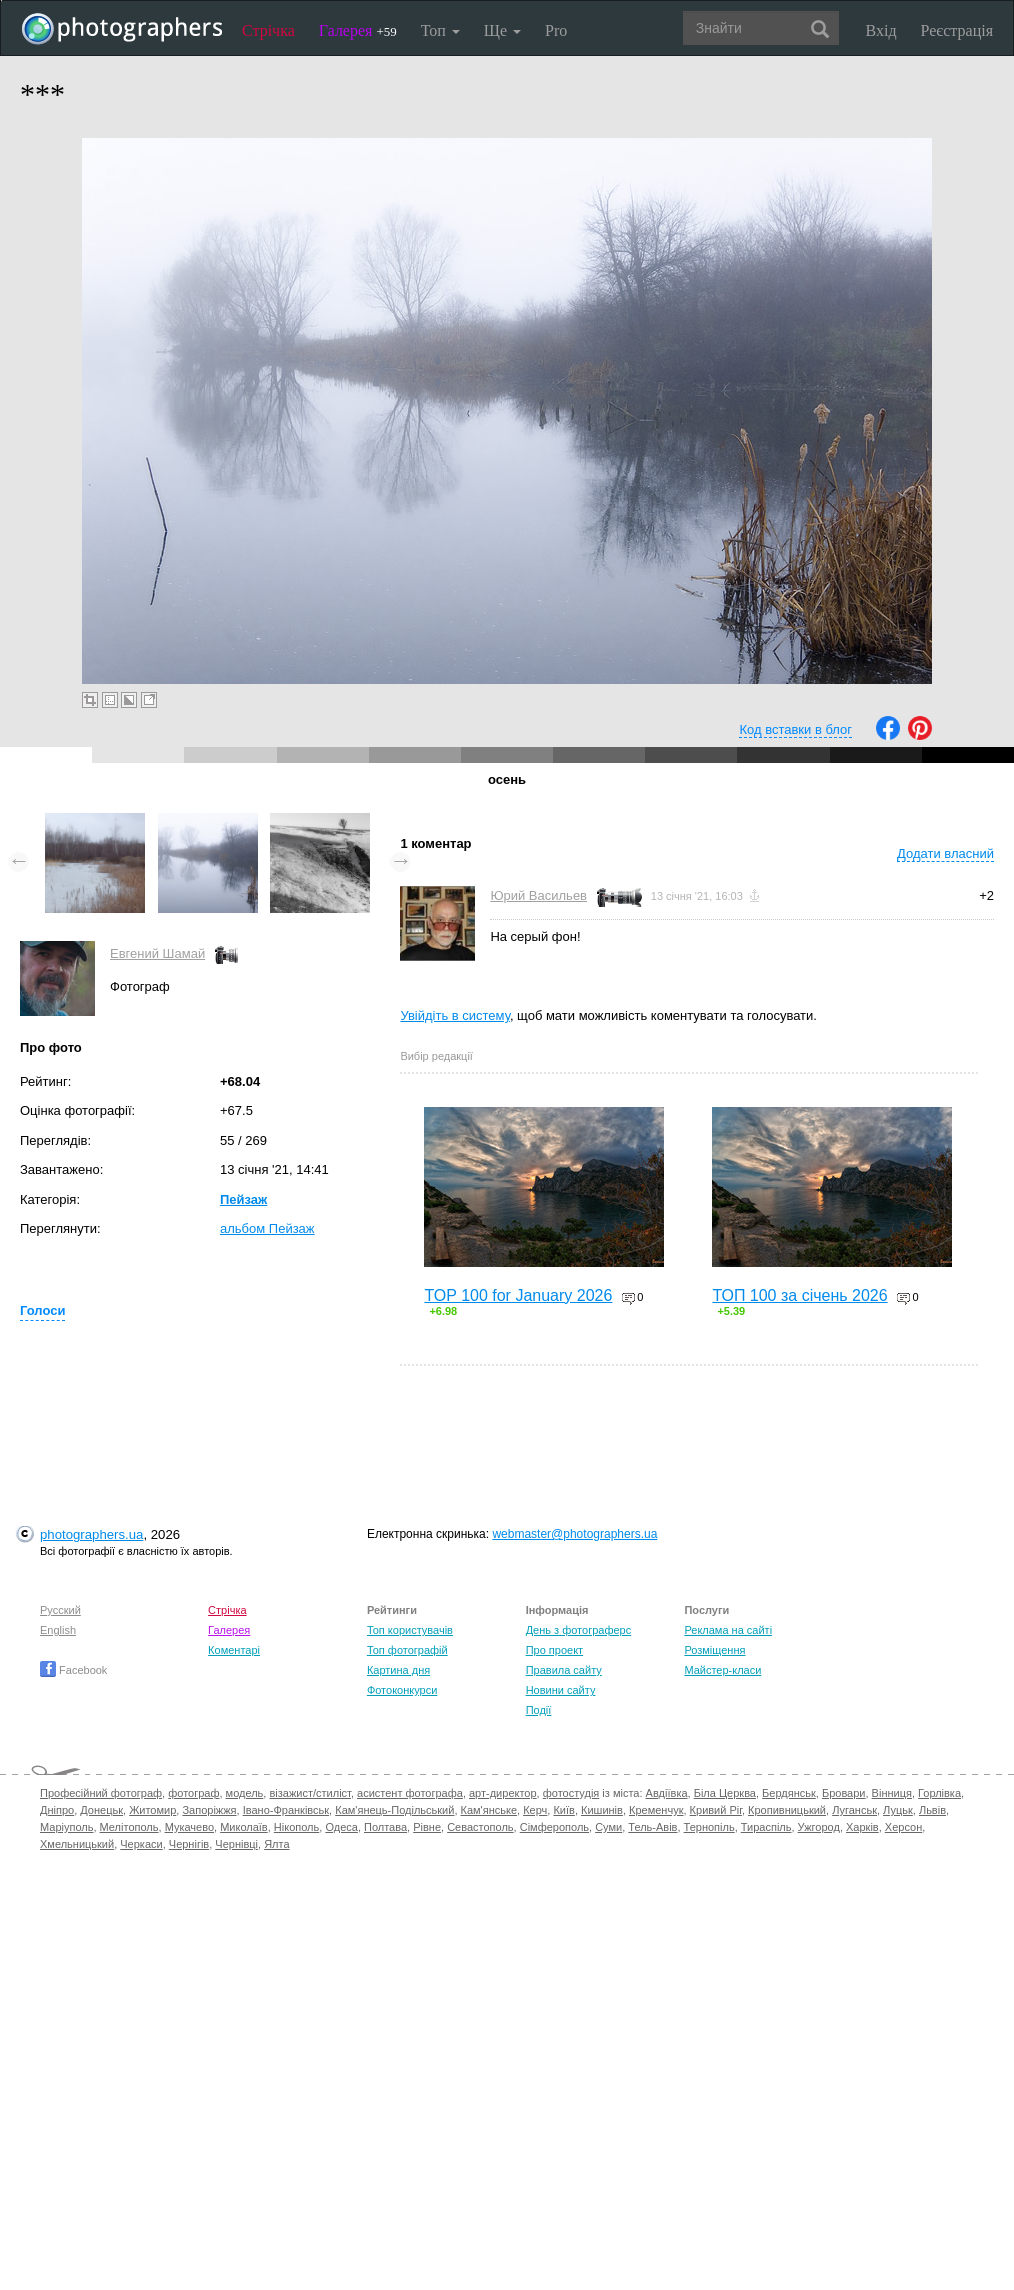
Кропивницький (787, 1810)
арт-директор (503, 1793)
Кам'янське (489, 1810)
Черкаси (141, 1844)
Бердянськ (789, 1793)
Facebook (73, 1670)
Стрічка (268, 30)
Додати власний (945, 853)
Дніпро (57, 1810)
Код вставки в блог (795, 729)
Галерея (358, 30)
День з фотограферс (579, 1630)
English (58, 1630)
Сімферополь (554, 1827)
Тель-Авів (652, 1827)
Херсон (903, 1827)
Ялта (276, 1844)
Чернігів (189, 1844)
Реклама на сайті (728, 1630)
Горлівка (939, 1793)
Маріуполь (66, 1827)
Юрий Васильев (538, 895)
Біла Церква (725, 1793)
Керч (535, 1810)
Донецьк (101, 1810)
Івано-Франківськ (286, 1810)
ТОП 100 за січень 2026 (799, 1295)
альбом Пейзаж (267, 1228)
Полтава (385, 1827)
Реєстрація (957, 30)
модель (245, 1793)
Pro (556, 30)
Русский (60, 1610)
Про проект (554, 1650)
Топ (440, 30)
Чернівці (236, 1844)
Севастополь (480, 1827)
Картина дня (398, 1670)
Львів (932, 1810)
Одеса (341, 1827)
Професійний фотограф (101, 1793)
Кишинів (602, 1810)
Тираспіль (766, 1827)
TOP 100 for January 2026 (518, 1295)
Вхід (881, 30)
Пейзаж (243, 1199)
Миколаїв (244, 1827)
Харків (862, 1827)
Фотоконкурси (402, 1690)
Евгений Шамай (157, 953)
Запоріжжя (209, 1810)
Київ (563, 1810)
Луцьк (898, 1810)
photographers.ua (91, 1534)
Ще (502, 30)
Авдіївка (667, 1793)
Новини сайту (561, 1690)
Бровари (844, 1793)
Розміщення (714, 1650)
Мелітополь (129, 1827)
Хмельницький (77, 1844)
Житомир (152, 1810)
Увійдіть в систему (455, 1015)
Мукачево (189, 1827)
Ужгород (819, 1827)
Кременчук (656, 1810)
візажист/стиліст (309, 1793)
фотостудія (571, 1793)
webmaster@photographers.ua (574, 1534)
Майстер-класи (722, 1670)
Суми (608, 1827)
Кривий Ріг (716, 1810)
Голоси (42, 1310)
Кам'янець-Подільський (394, 1810)
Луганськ (854, 1810)
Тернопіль (709, 1827)
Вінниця (892, 1793)
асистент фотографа (410, 1793)
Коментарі (234, 1650)
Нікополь (296, 1827)
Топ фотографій (407, 1650)
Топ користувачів (410, 1630)
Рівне (427, 1827)
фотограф (193, 1793)
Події (539, 1710)
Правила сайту (564, 1670)
